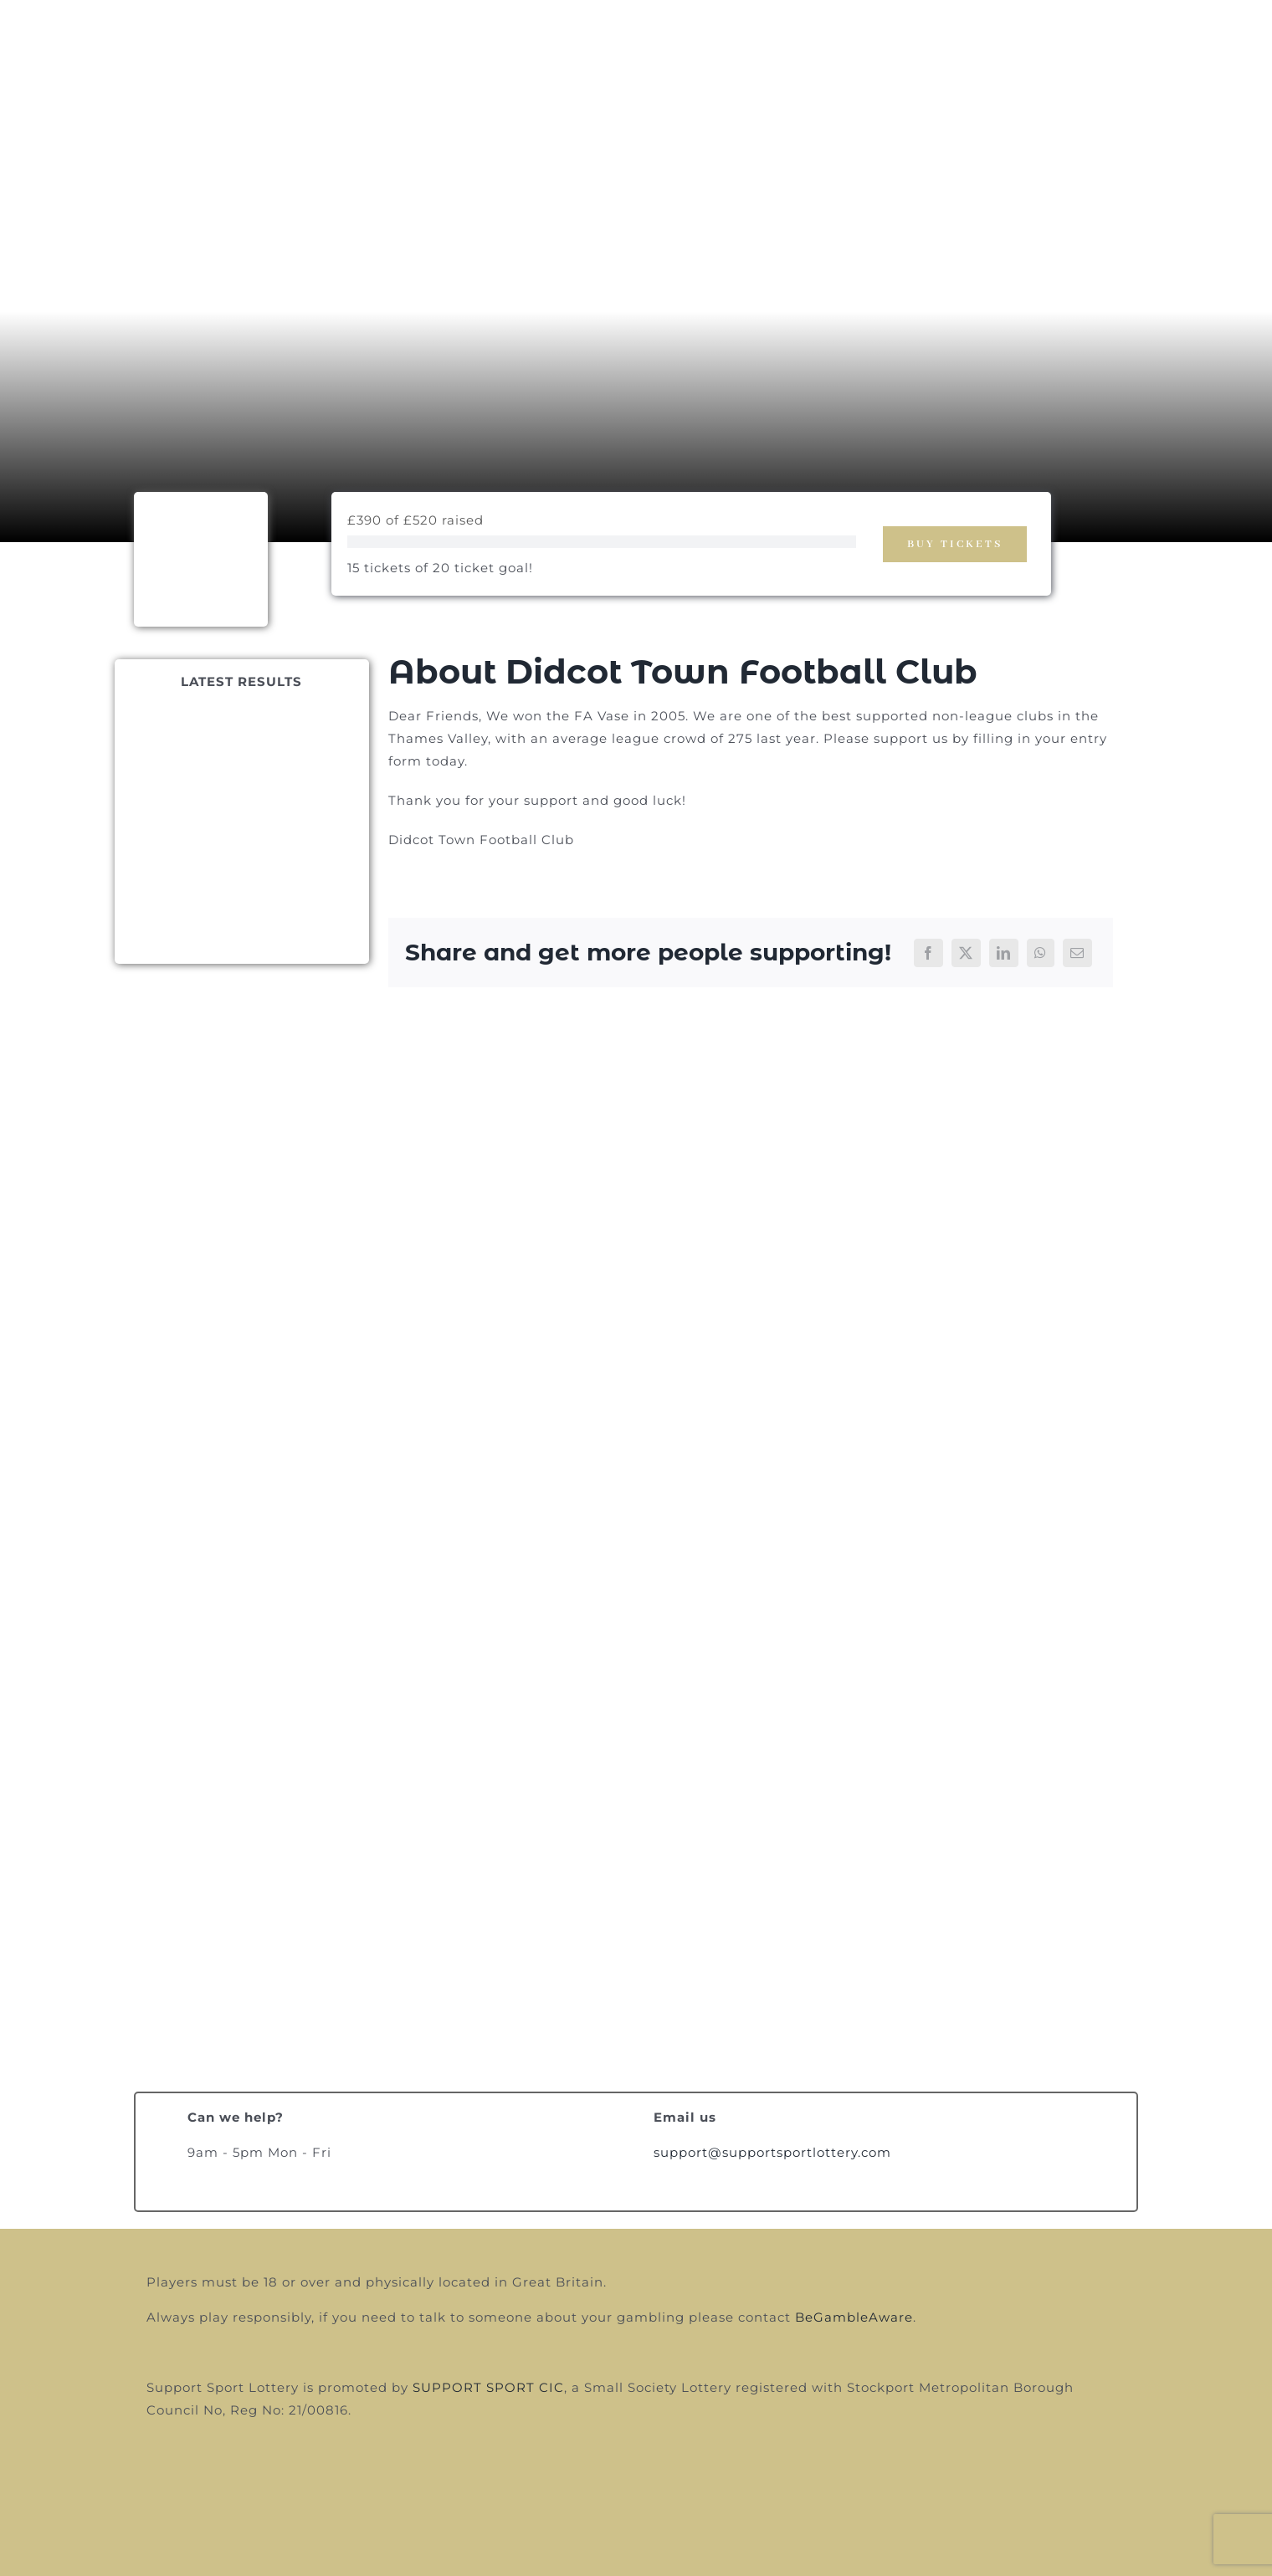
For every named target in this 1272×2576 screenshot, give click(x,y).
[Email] (1077, 953)
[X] (966, 953)
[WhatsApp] (1041, 953)
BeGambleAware (854, 2317)
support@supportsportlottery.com (772, 2152)
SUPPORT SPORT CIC (488, 2387)
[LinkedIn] (1004, 953)
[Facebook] (928, 953)
